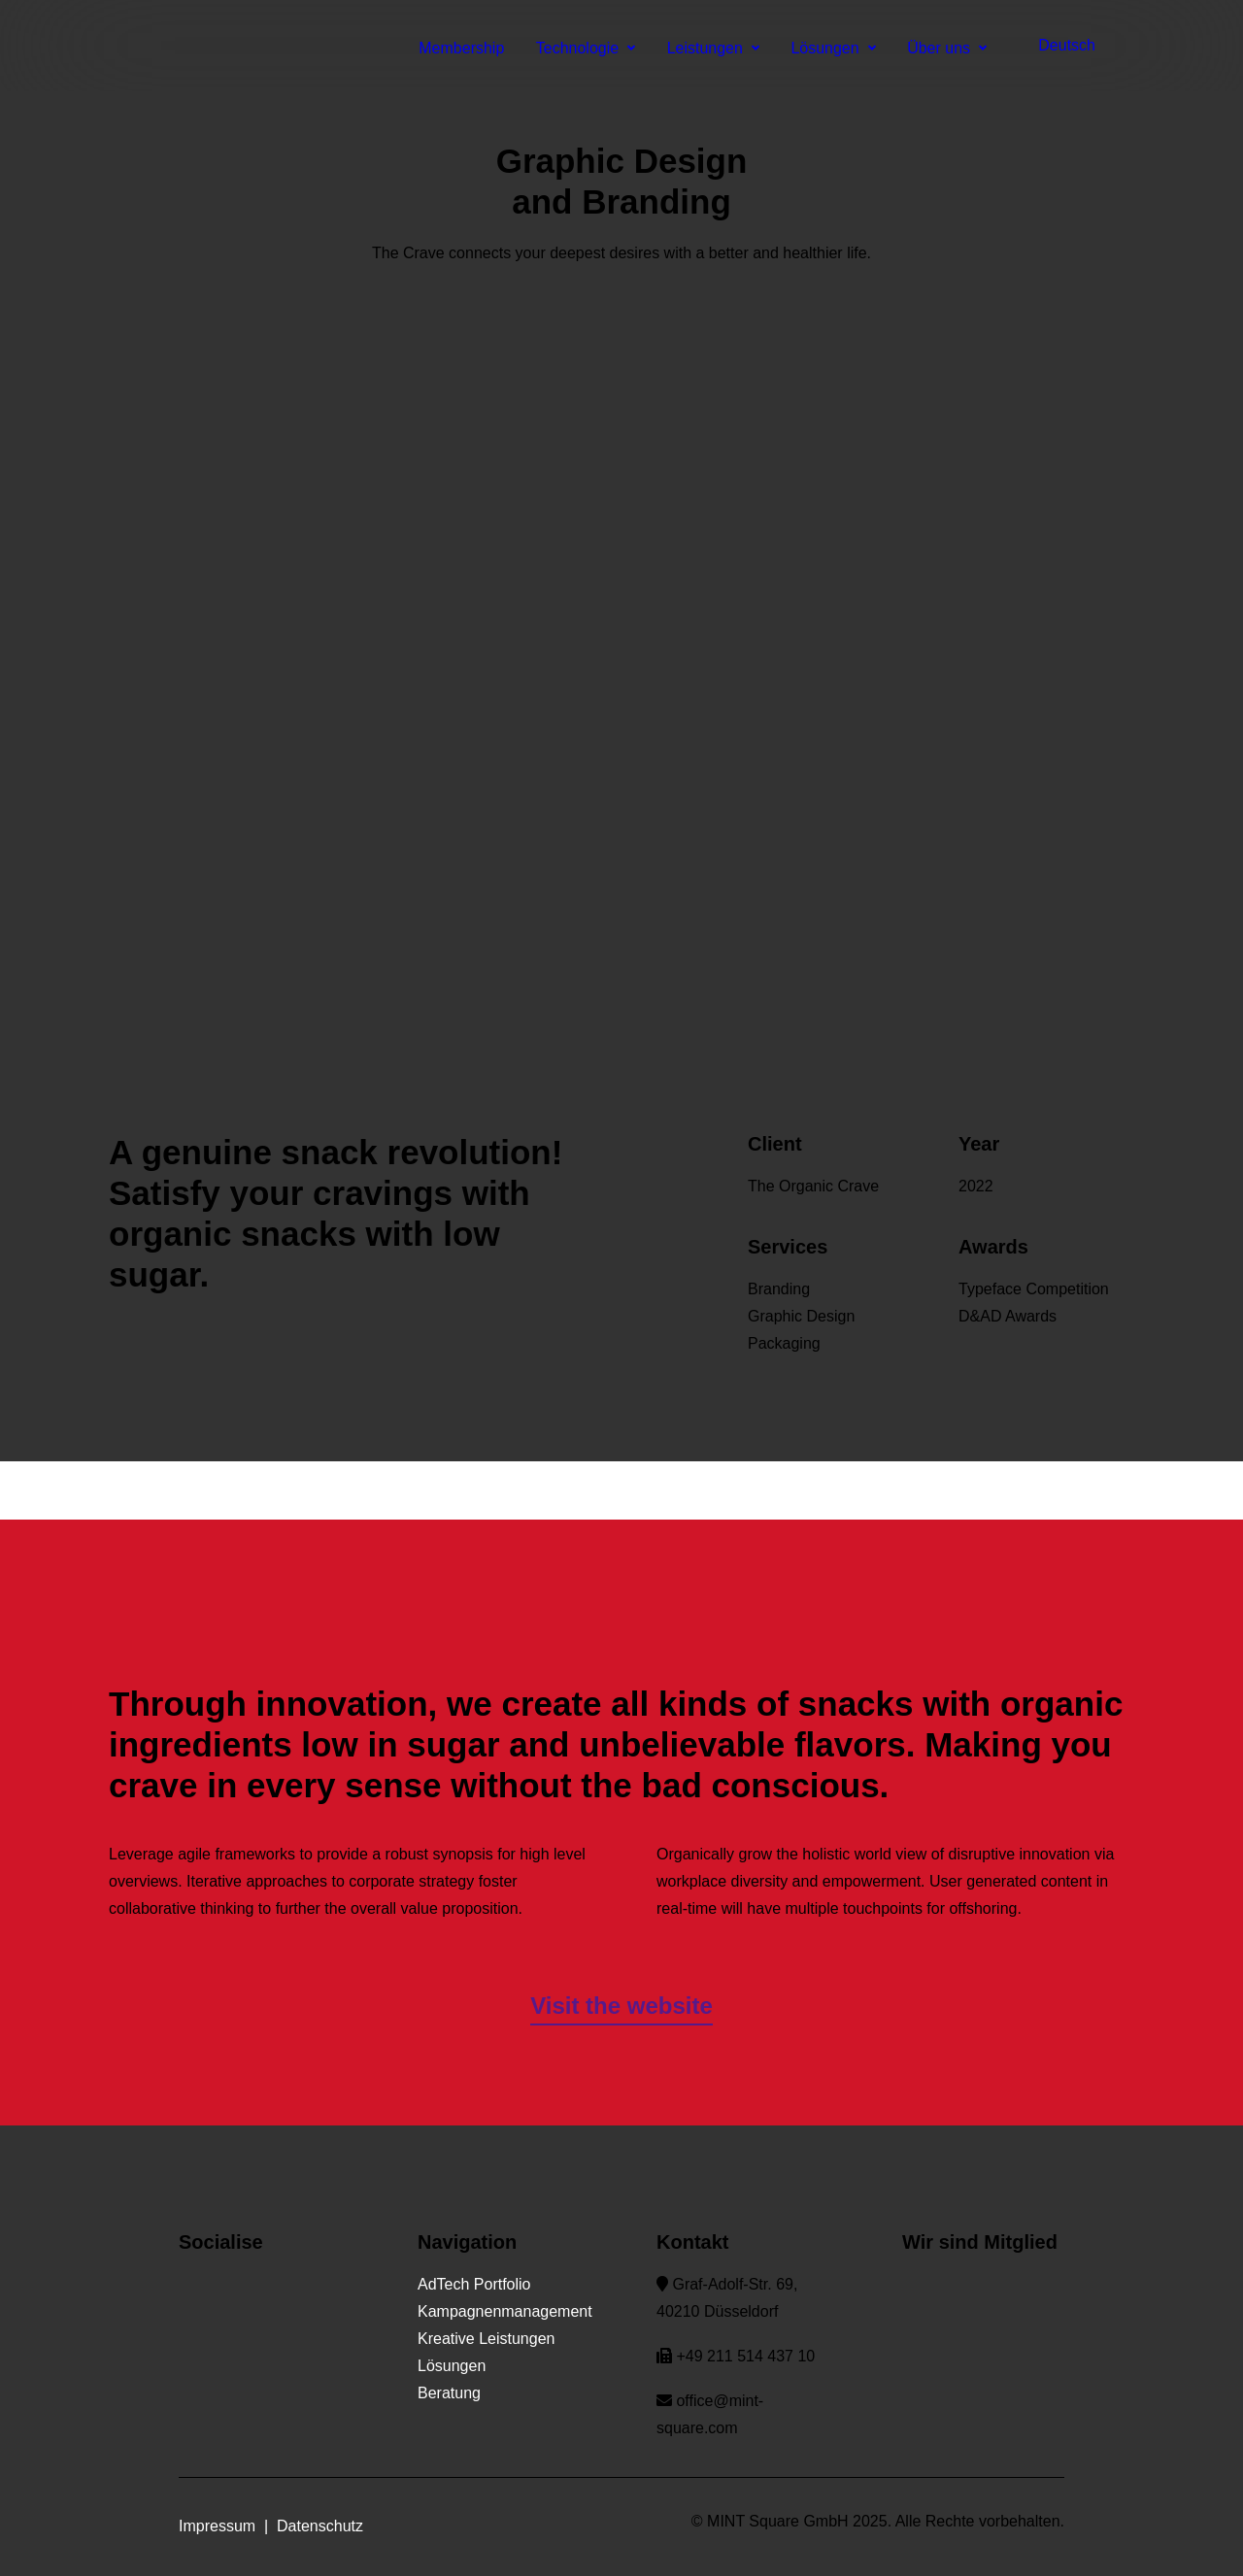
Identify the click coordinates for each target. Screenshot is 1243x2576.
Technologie (585, 48)
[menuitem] (1050, 45)
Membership (461, 48)
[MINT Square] (54, 45)
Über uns (947, 48)
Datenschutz (320, 2526)
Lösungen (832, 48)
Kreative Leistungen (486, 2338)
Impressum (217, 2526)
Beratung (449, 2393)
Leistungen (713, 48)
